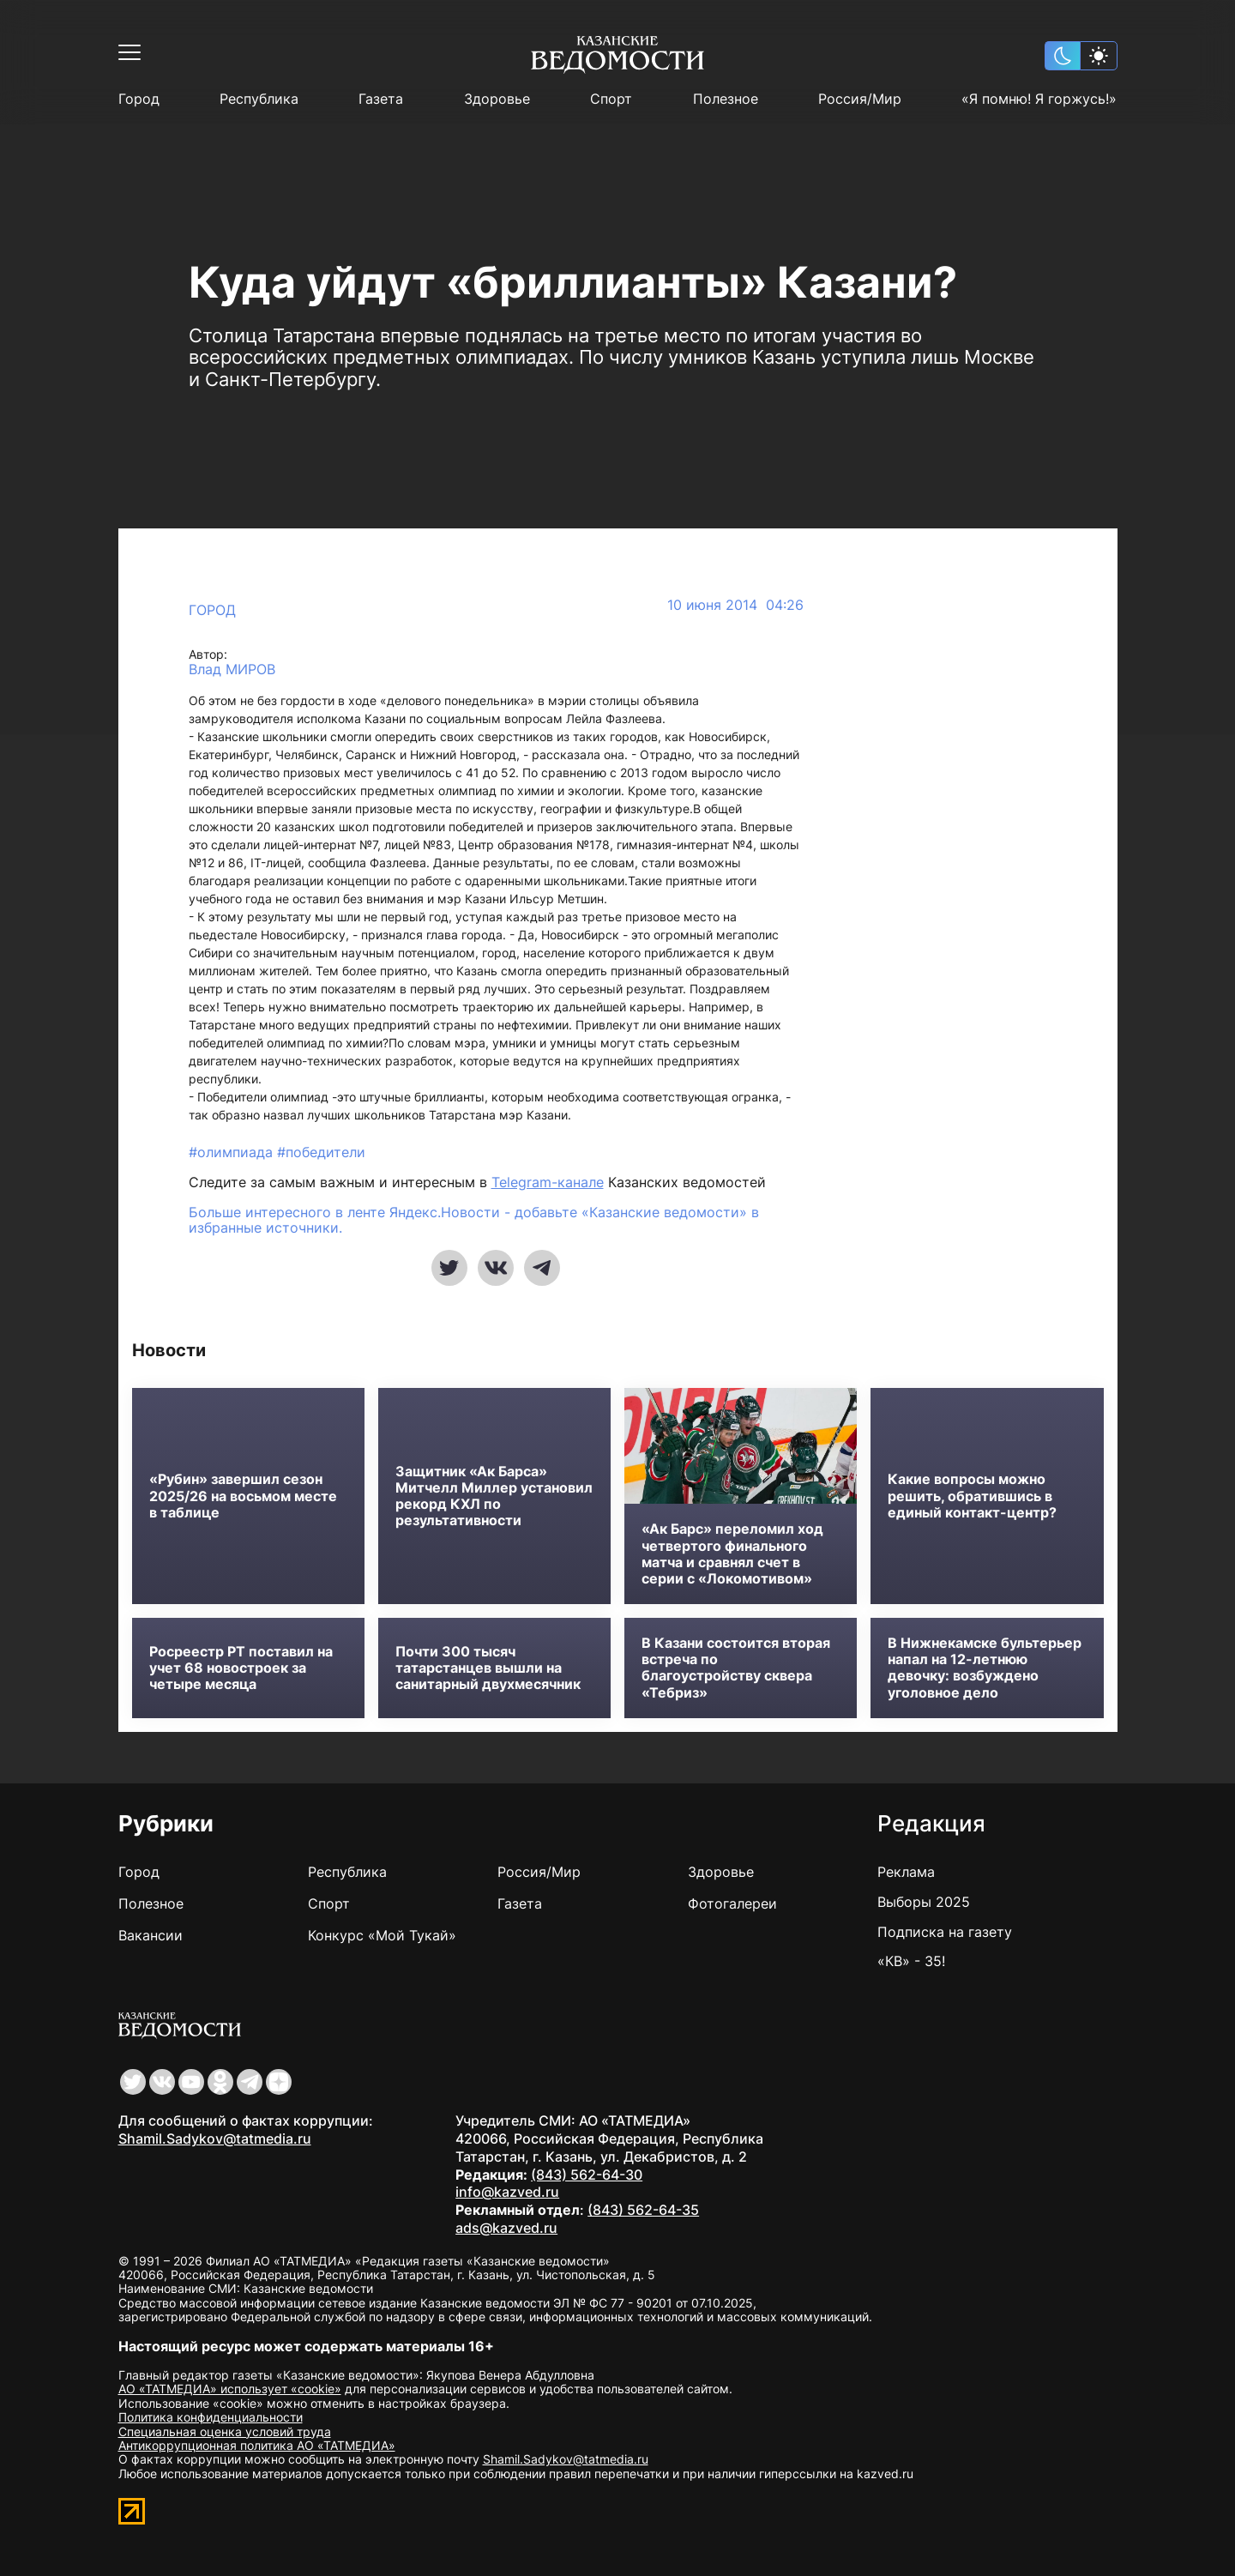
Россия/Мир (859, 99)
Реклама (906, 1871)
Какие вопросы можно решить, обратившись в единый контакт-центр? (972, 1495)
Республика (259, 99)
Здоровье (497, 99)
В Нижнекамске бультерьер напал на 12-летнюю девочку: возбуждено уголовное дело (984, 1668)
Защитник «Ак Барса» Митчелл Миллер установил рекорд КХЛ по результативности (494, 1496)
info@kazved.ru (507, 2191)
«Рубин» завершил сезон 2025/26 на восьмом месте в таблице (243, 1495)
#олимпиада (233, 1152)
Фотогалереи (732, 1903)
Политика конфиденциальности (210, 2417)
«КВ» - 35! (911, 1961)
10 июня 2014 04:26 (735, 605)
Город (139, 99)
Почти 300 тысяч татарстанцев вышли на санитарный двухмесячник (488, 1668)
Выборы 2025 (923, 1901)
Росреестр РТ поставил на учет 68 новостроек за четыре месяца (241, 1668)
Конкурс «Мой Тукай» (382, 1935)
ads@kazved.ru (506, 2227)
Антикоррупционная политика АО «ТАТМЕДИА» (256, 2445)
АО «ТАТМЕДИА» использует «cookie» (229, 2388)
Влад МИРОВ (232, 669)
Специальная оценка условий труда (224, 2431)
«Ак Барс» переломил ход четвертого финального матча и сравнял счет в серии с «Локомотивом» (732, 1554)
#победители (321, 1152)
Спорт (611, 99)
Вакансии (150, 1935)
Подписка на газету (944, 1931)
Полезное (725, 99)
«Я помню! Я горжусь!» (1039, 99)
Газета (380, 99)
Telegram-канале (547, 1182)
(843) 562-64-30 (586, 2174)
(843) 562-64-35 (643, 2209)
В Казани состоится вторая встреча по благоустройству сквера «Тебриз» (736, 1668)
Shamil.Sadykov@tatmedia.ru (214, 2138)
